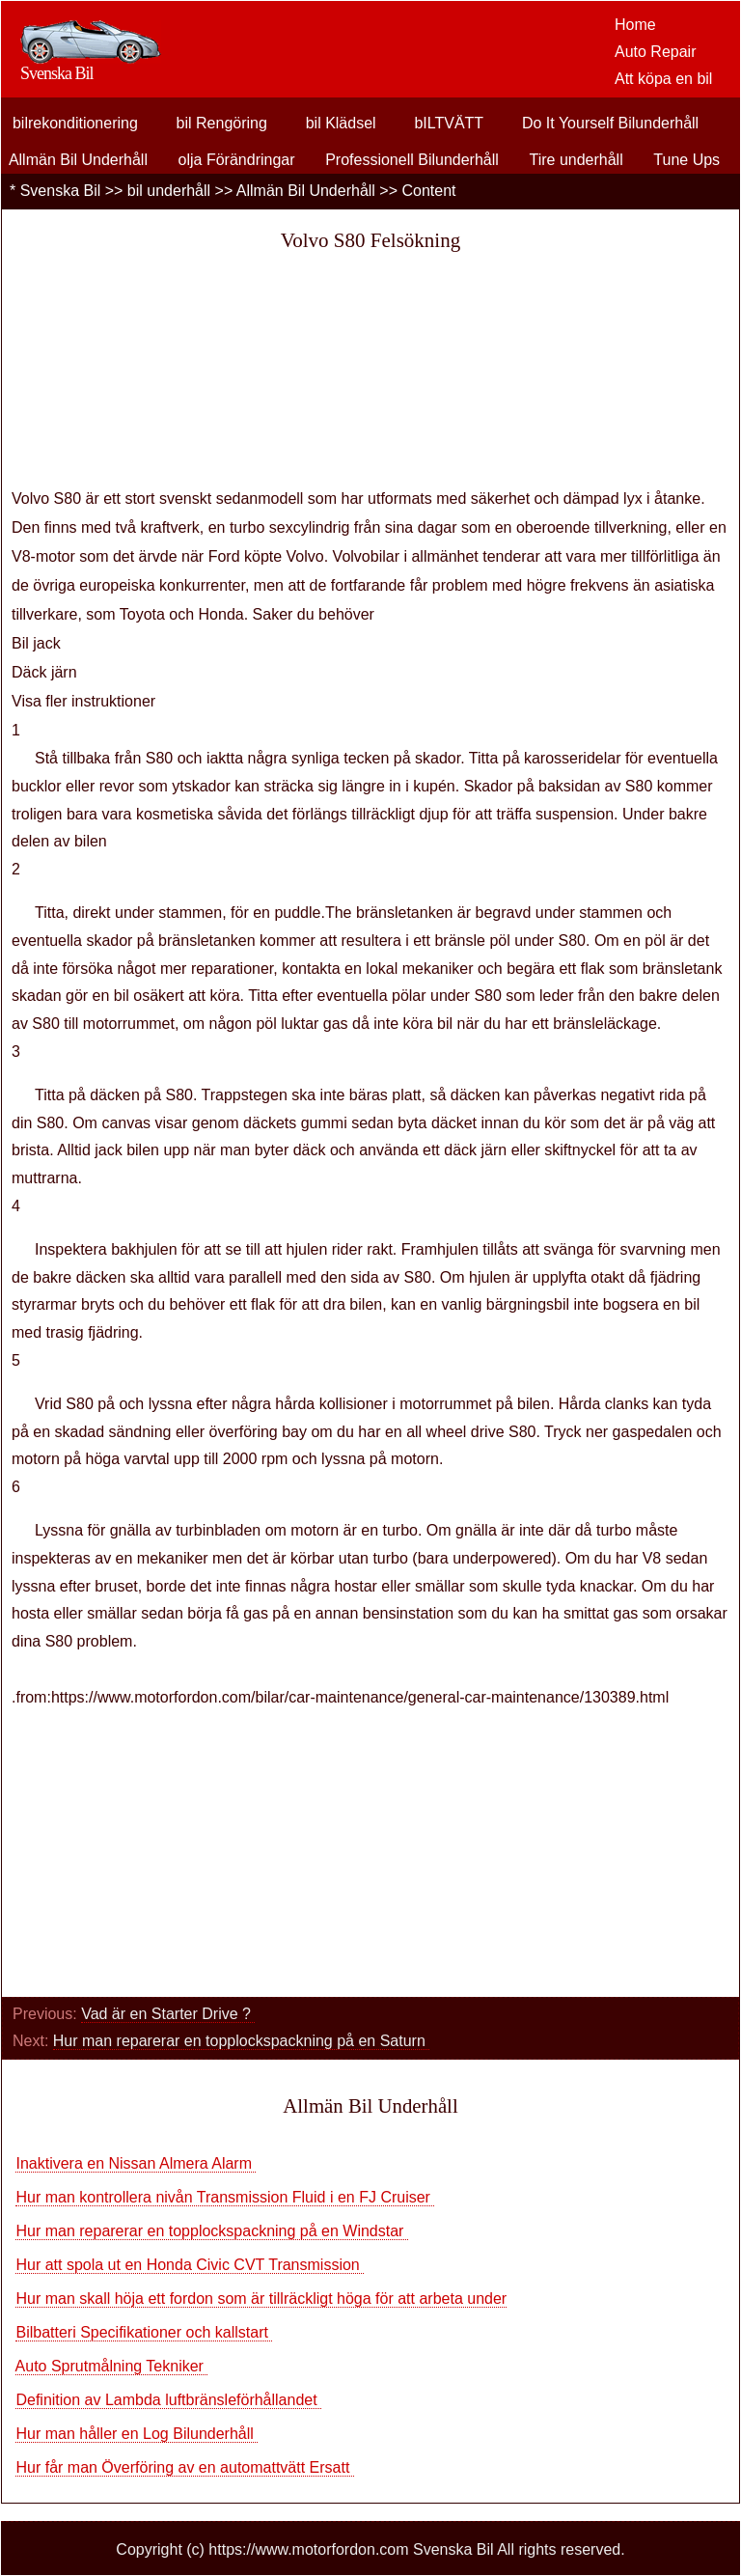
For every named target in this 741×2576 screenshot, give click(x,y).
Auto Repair (656, 51)
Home (635, 24)
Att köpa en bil (663, 78)
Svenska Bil (60, 190)
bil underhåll (168, 190)
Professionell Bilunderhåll (412, 160)
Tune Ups (686, 160)
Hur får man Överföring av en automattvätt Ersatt (184, 2467)
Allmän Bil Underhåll (78, 160)
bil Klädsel (341, 123)
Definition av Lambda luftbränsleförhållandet (168, 2400)
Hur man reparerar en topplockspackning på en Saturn (241, 2041)
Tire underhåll (575, 160)
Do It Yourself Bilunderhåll (610, 123)
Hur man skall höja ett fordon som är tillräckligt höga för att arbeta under (261, 2298)
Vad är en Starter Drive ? (168, 2014)
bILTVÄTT (448, 123)
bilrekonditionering (75, 123)
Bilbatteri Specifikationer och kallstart (143, 2332)
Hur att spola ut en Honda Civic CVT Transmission (189, 2265)
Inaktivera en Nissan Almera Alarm (135, 2163)
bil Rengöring (222, 123)
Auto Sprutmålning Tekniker (111, 2366)
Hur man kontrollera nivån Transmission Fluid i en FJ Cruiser (224, 2197)
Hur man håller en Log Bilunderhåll (136, 2433)
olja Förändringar (236, 160)
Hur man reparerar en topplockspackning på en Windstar (211, 2231)
